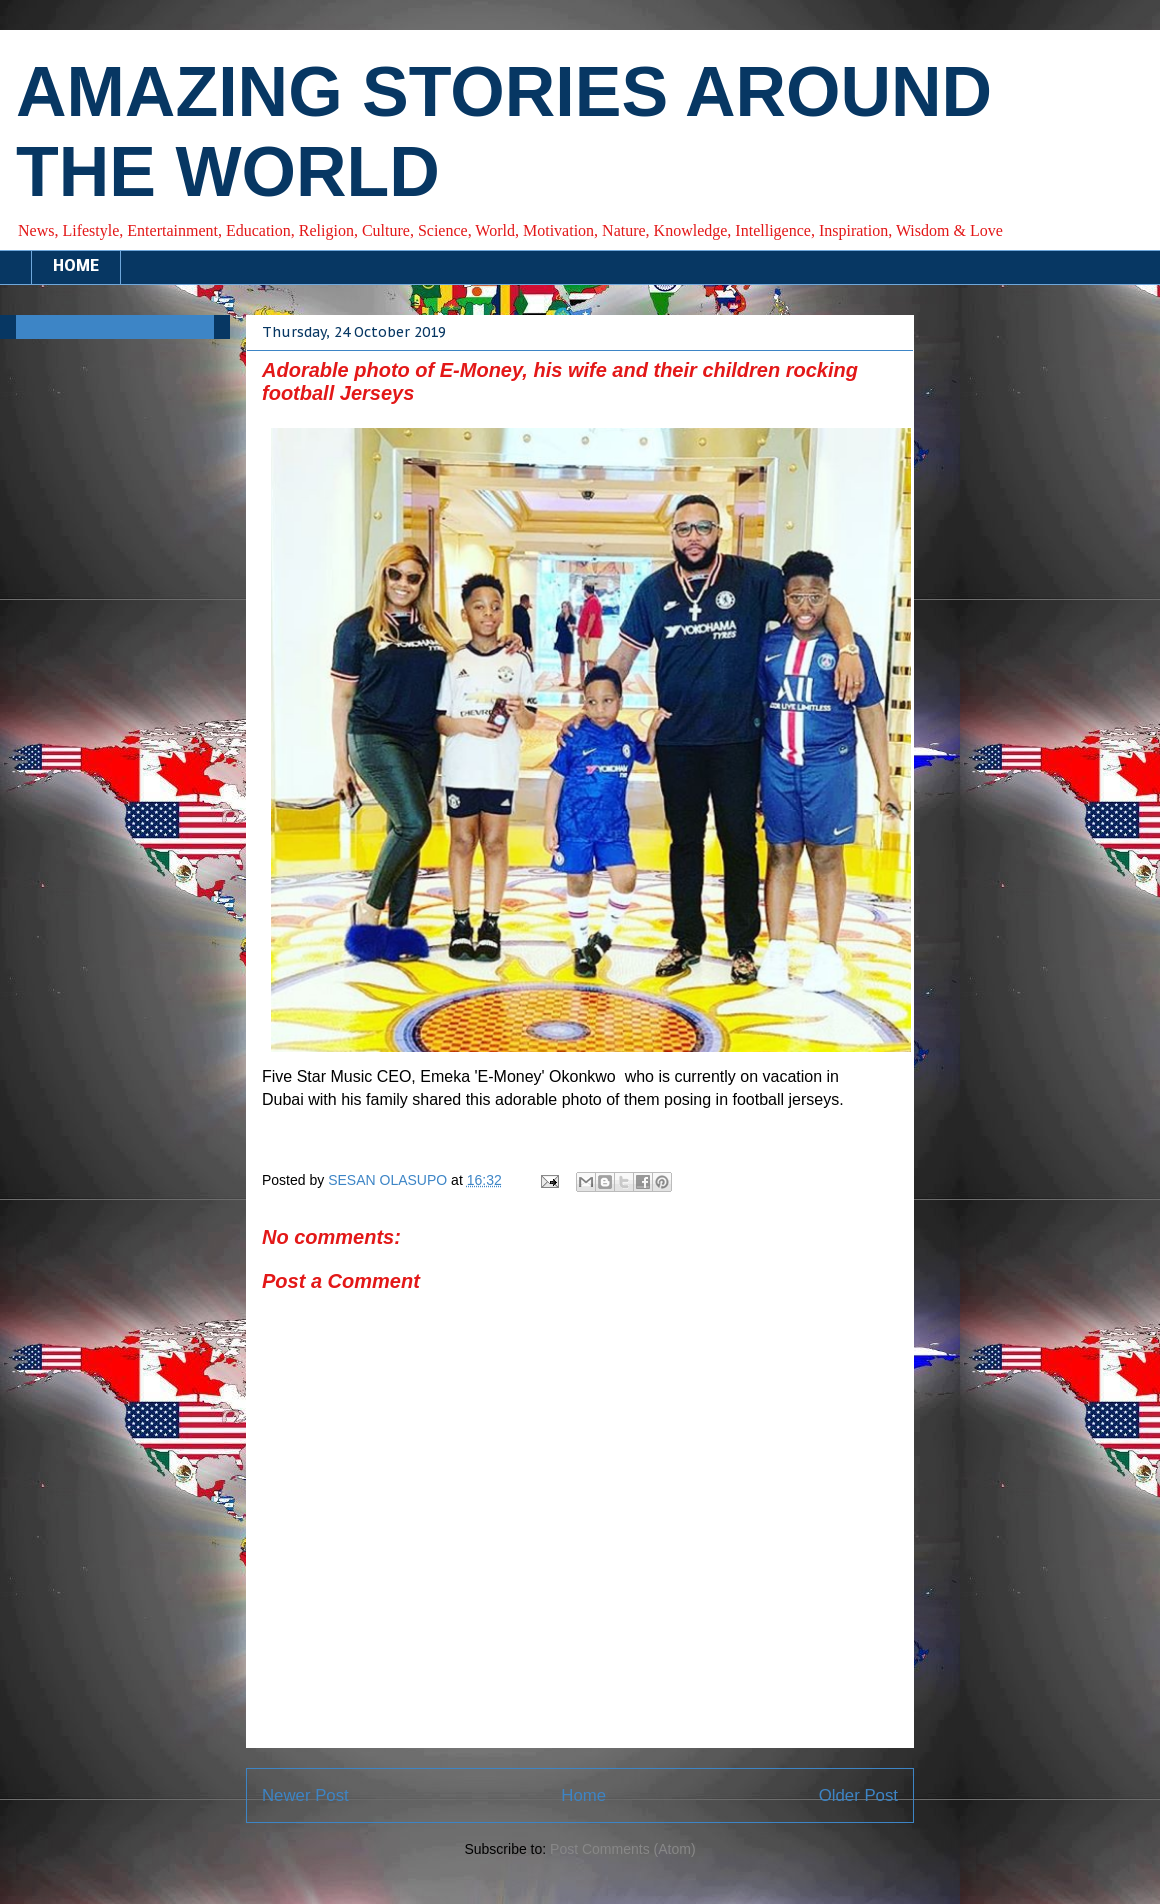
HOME (76, 267)
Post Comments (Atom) (622, 1849)
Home (583, 1795)
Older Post (858, 1795)
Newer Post (305, 1795)
